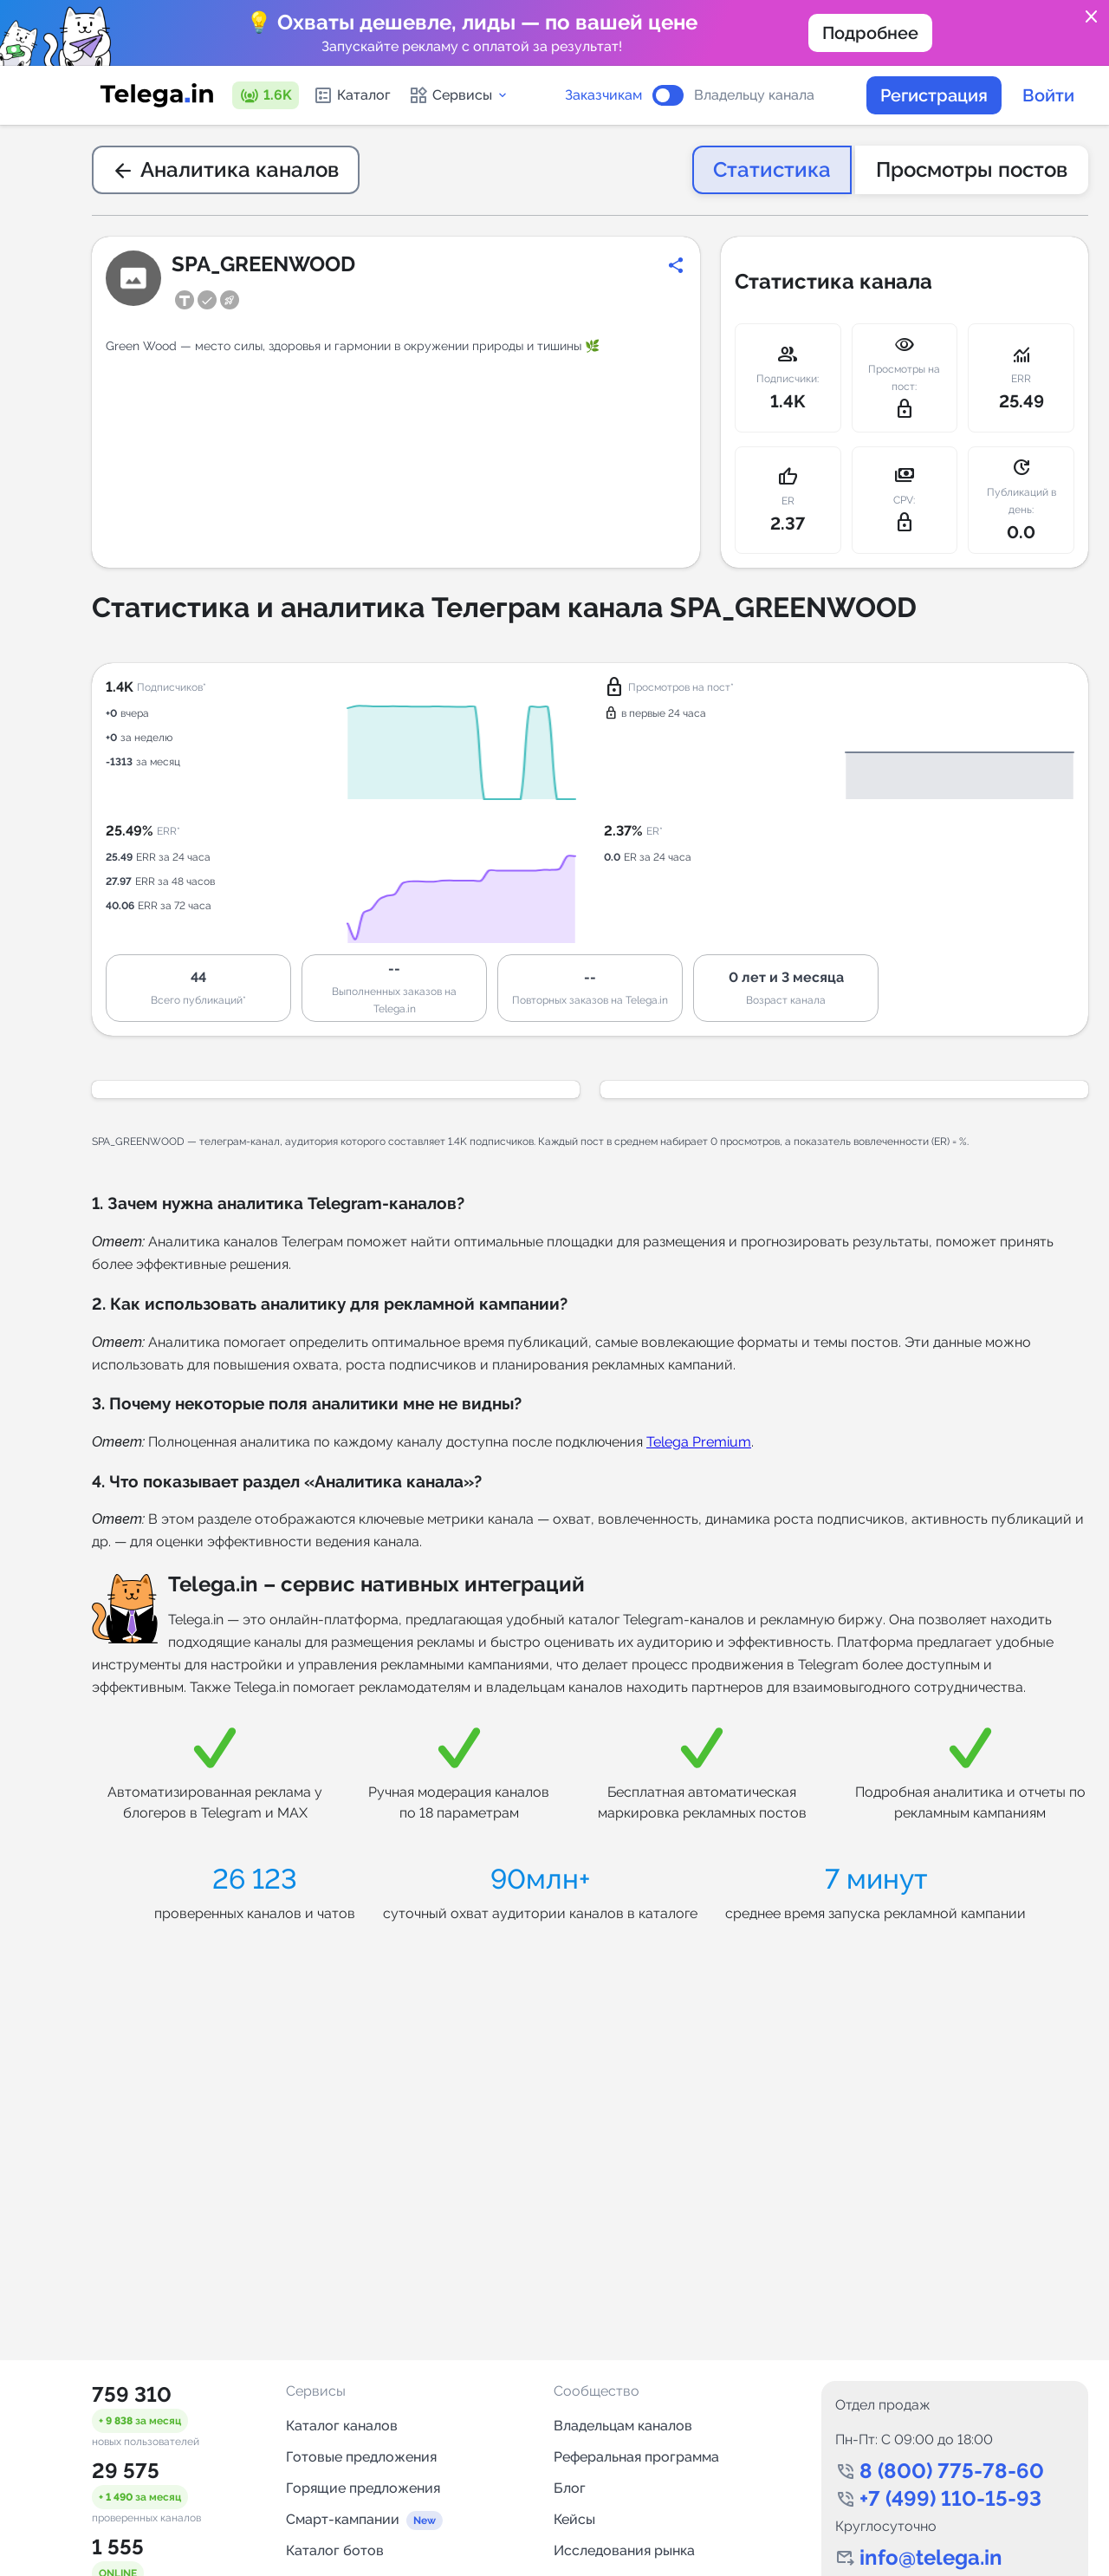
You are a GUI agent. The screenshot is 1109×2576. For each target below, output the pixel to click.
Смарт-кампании (342, 2519)
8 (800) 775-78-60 (951, 2470)
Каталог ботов (335, 2550)
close (1091, 17)
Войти (1048, 95)
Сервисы (458, 95)
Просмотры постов (971, 169)
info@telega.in (930, 2557)
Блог (570, 2488)
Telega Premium (698, 1442)
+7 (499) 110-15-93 (950, 2498)
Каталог (352, 95)
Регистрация (934, 95)
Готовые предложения (361, 2457)
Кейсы (574, 2519)
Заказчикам (603, 95)
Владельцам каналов (623, 2425)
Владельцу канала (754, 95)
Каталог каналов (342, 2425)
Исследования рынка (624, 2550)
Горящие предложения (363, 2488)
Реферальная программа (636, 2457)
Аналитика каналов (226, 169)
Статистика (772, 169)
